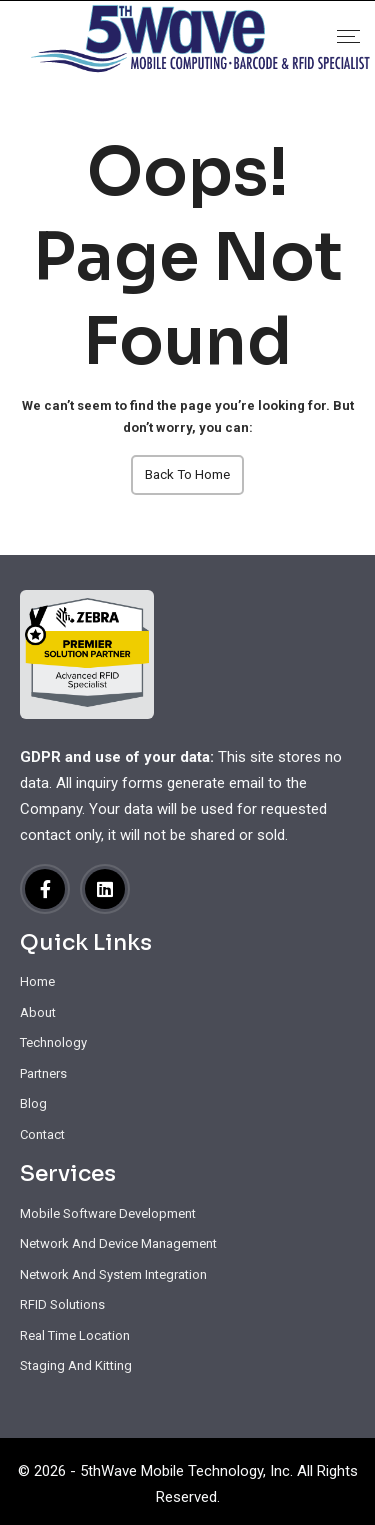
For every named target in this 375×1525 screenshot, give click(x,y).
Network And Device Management (118, 1243)
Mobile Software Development (108, 1213)
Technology (53, 1042)
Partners (43, 1073)
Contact (42, 1134)
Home (37, 981)
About (38, 1012)
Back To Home (188, 474)
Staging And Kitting (76, 1365)
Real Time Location (75, 1335)
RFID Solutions (62, 1304)
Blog (33, 1103)
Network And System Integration (113, 1274)
